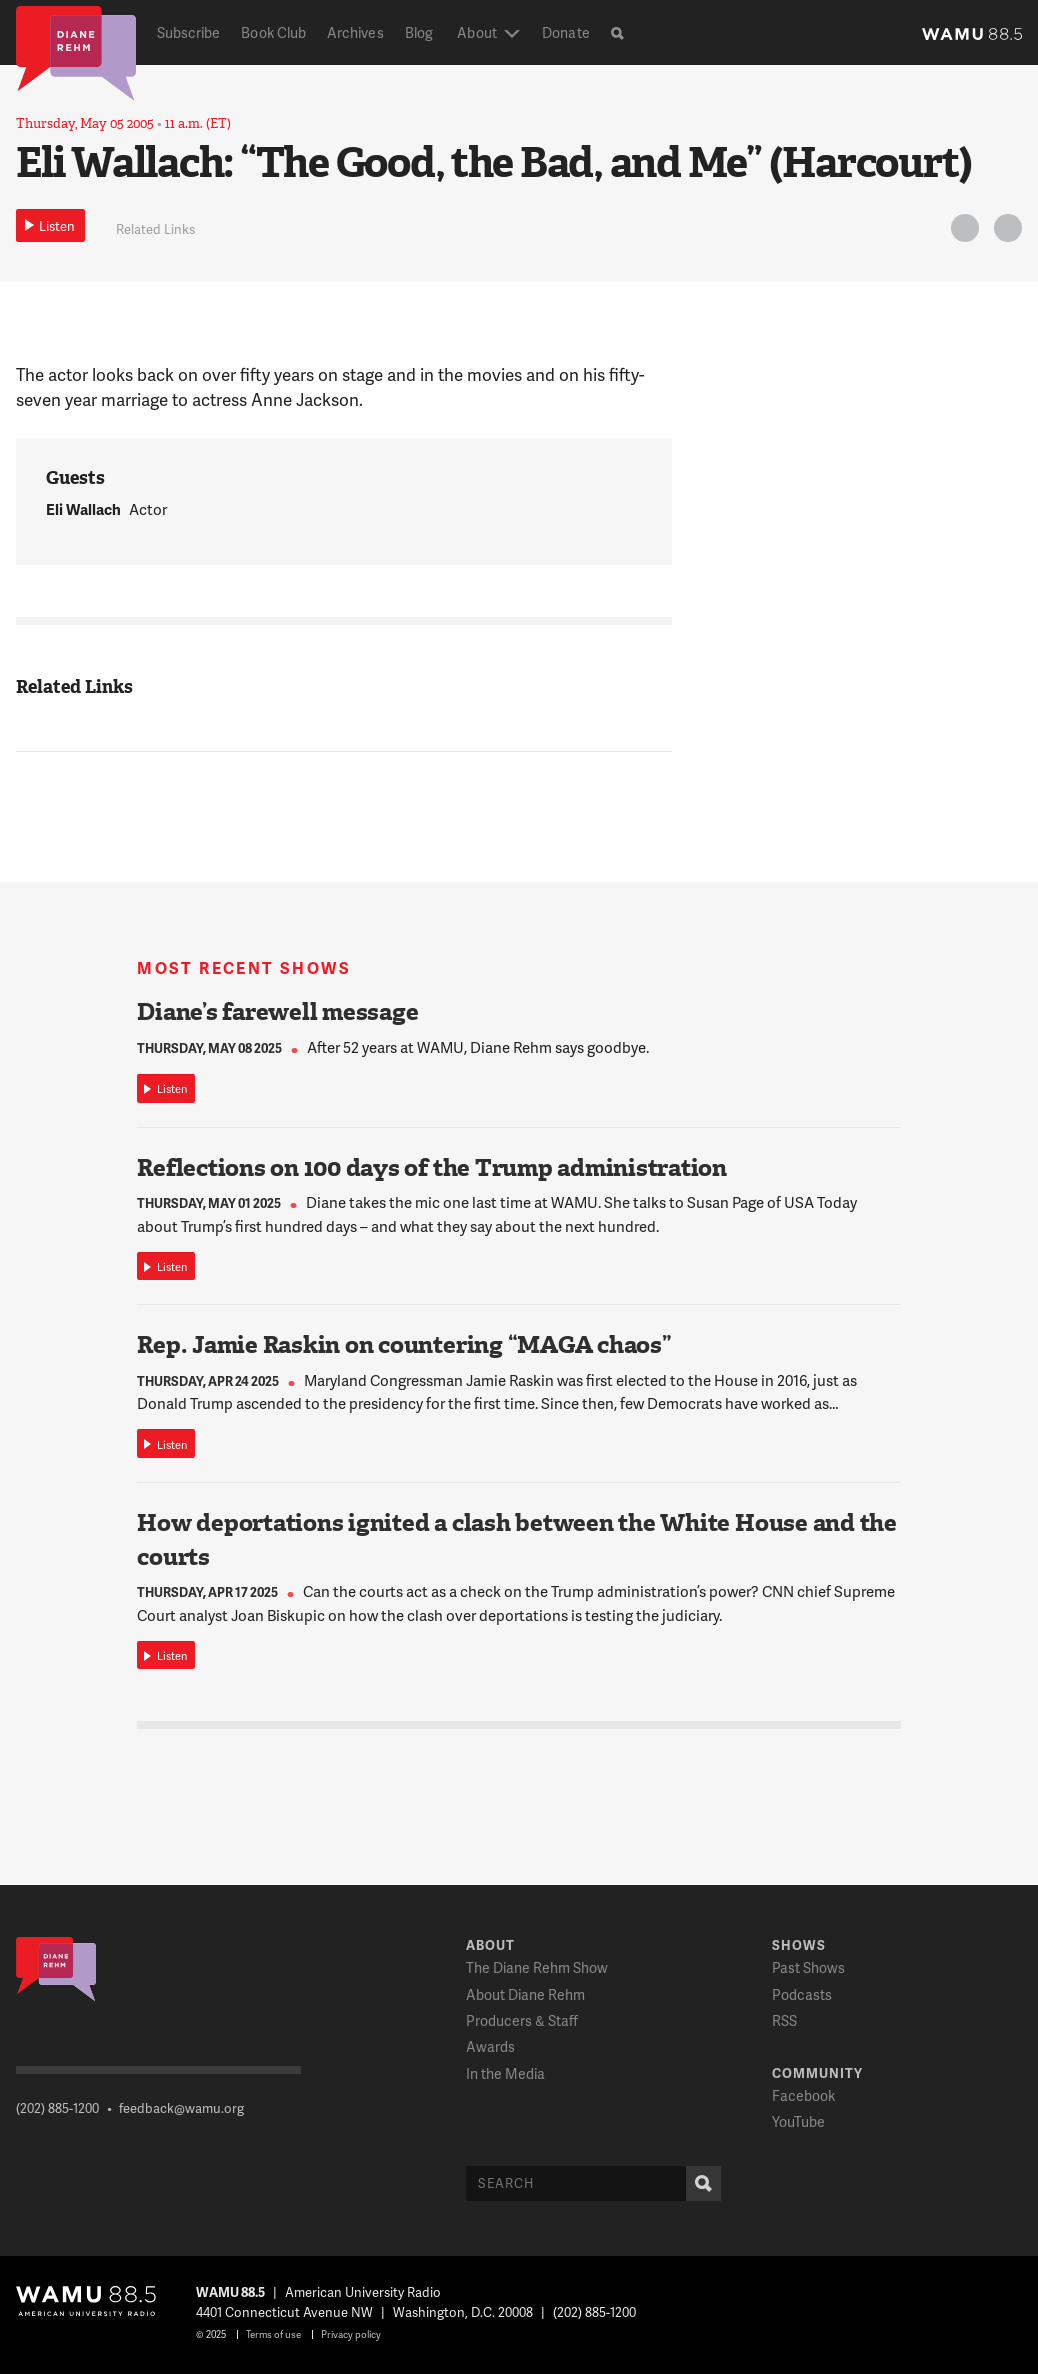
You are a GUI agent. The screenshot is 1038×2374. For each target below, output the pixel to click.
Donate (565, 32)
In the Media (505, 2073)
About (476, 32)
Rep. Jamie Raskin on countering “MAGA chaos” (404, 1345)
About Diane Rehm (525, 1994)
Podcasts (802, 1994)
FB (1005, 231)
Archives (355, 32)
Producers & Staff (522, 2020)
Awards (490, 2046)
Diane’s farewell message (277, 1012)
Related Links (155, 229)
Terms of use (273, 2334)
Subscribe (189, 32)
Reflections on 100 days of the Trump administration (432, 1168)
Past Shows (808, 1967)
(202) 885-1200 (57, 2108)
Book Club (273, 32)
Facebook (803, 2095)
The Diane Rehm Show (537, 1967)
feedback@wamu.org (181, 2108)
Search (699, 2183)
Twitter (962, 231)
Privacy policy (351, 2334)
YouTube (798, 2121)
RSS (784, 2020)
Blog (419, 32)
